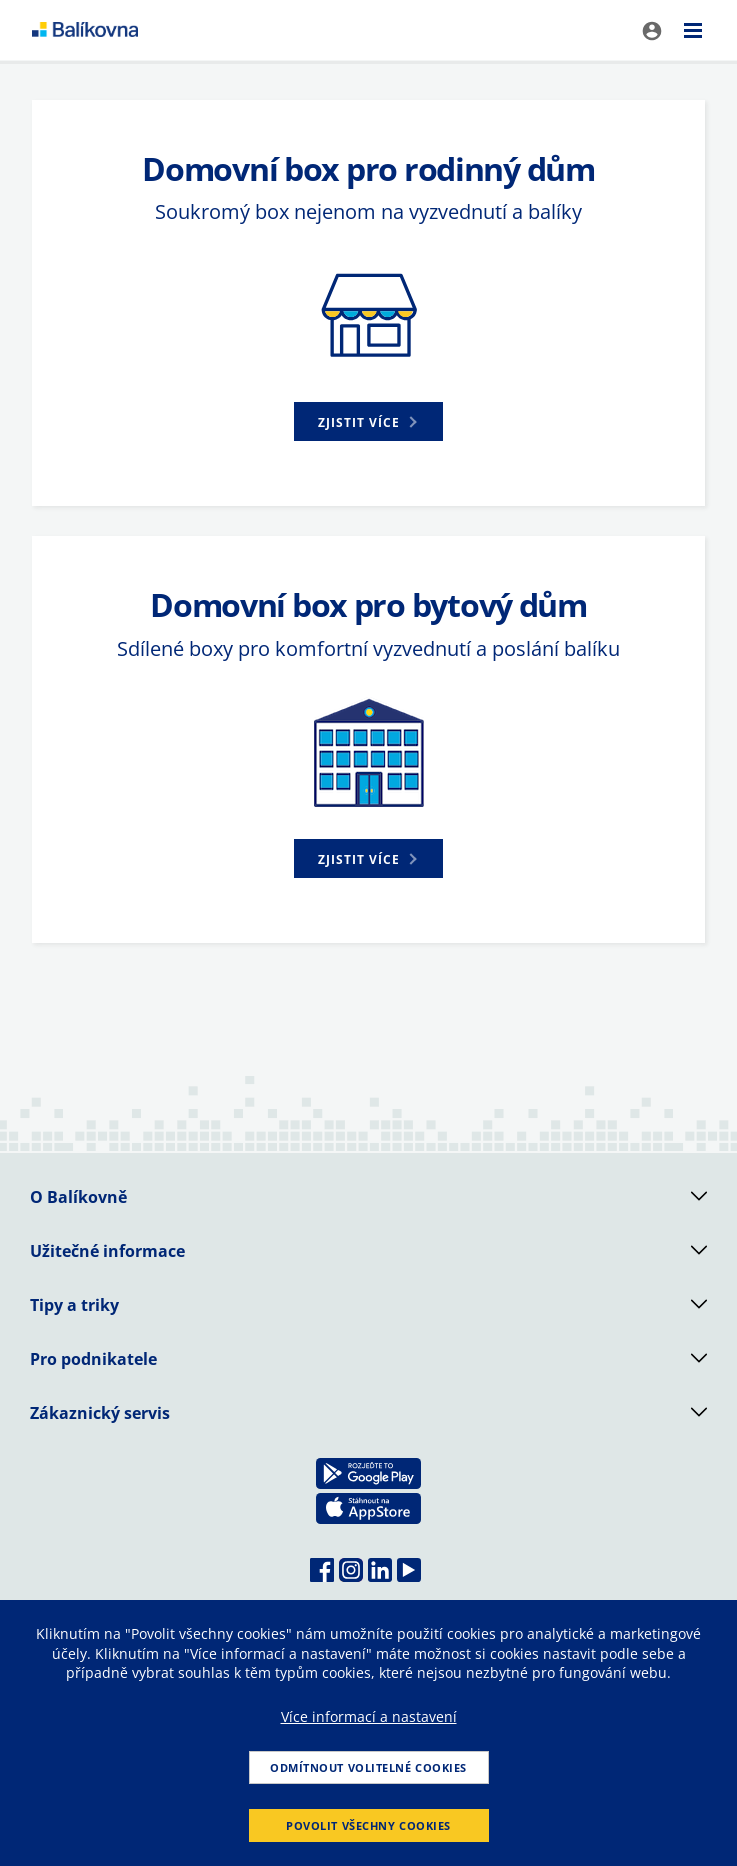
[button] (368, 421)
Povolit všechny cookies (368, 1825)
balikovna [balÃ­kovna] (85, 30)
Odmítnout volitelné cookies (368, 1767)
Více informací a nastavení (369, 1716)
